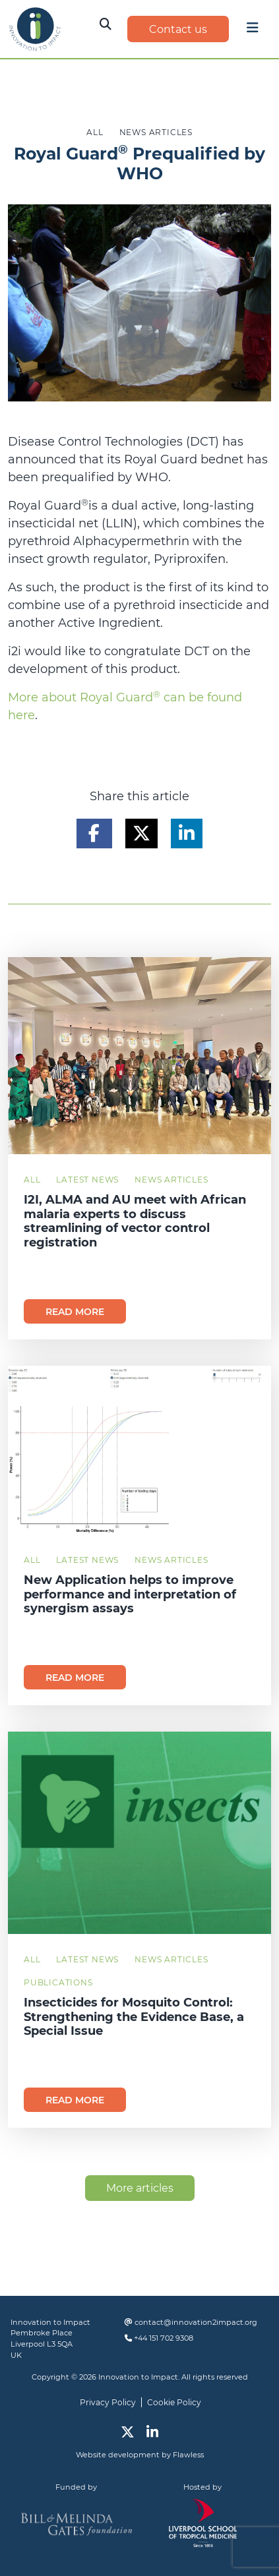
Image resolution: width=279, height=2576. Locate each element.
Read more (75, 1312)
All (32, 1180)
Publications (58, 1982)
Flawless (188, 2454)
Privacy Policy (108, 2402)
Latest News (87, 1180)
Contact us (178, 29)
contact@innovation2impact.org (196, 2322)
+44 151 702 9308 (163, 2338)
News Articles (171, 1180)
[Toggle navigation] (252, 31)
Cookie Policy (174, 2402)
